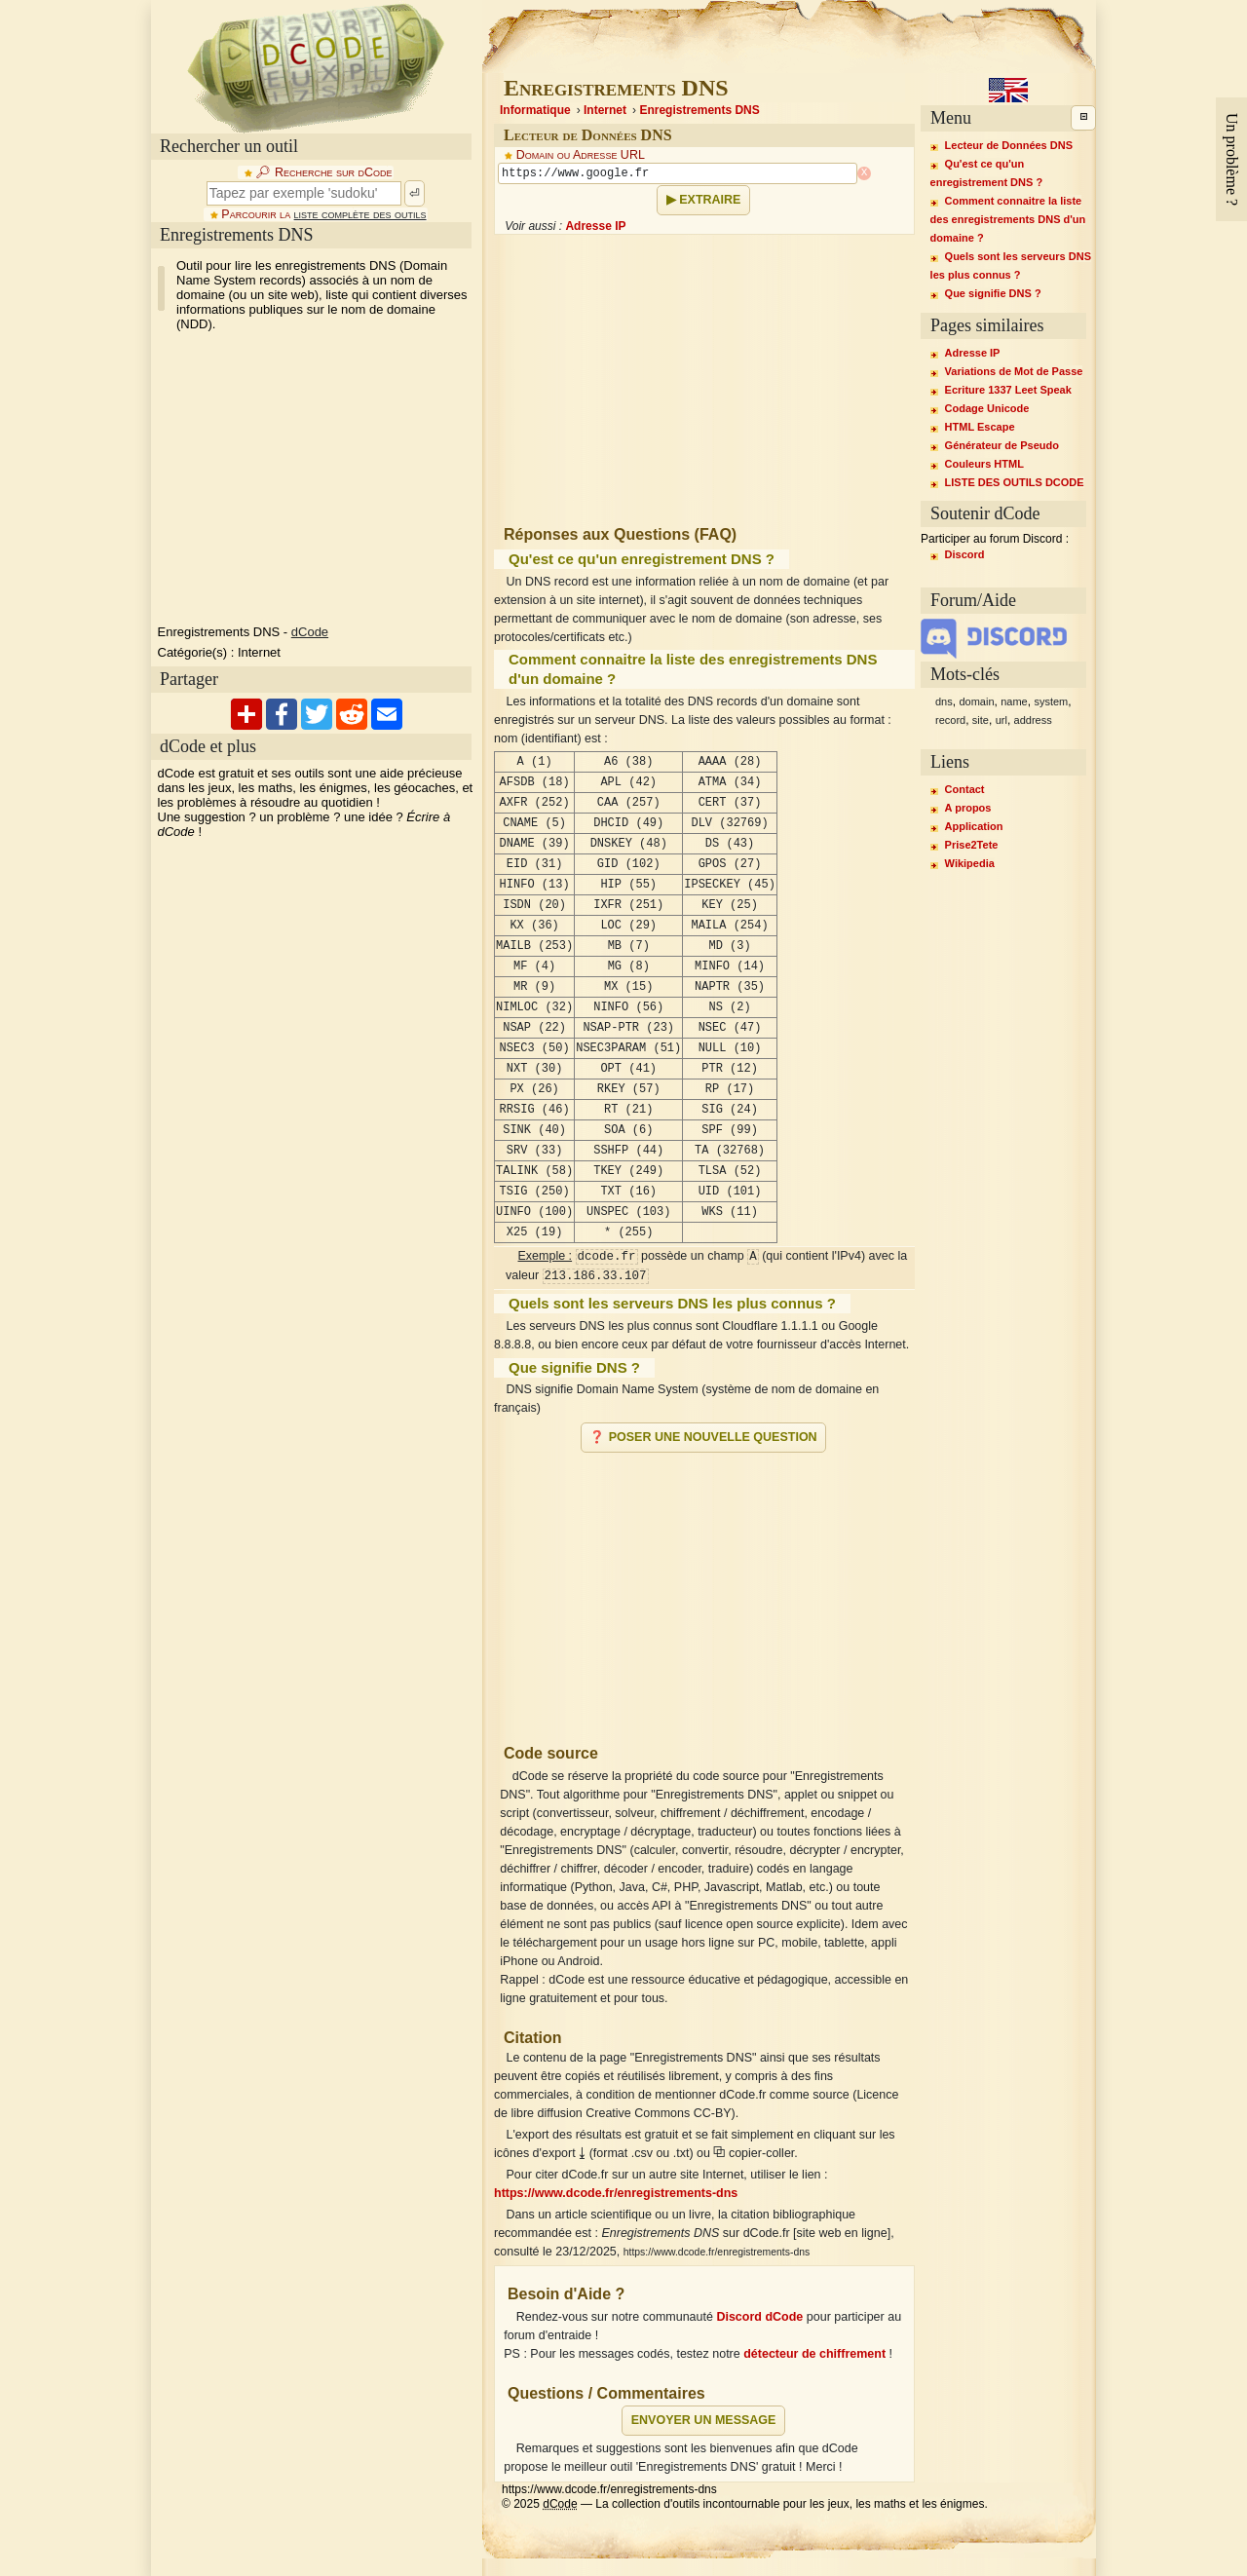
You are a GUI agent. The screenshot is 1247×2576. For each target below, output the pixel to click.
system (1051, 701)
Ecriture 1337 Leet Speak (1008, 390)
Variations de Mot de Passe (1014, 371)
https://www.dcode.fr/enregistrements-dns (615, 2193)
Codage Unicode (987, 408)
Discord (965, 554)
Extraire (709, 200)
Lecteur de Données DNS (1009, 145)
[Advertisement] (314, 478)
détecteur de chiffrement (814, 2354)
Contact (965, 789)
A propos (968, 808)
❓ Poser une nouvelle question (702, 1437)
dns (944, 701)
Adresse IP (595, 226)
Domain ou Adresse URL (580, 155)
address (1033, 720)
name (1014, 701)
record (950, 720)
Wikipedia (970, 863)
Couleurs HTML (984, 464)
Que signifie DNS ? (993, 293)
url (1001, 720)
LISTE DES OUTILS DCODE (1014, 482)
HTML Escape (980, 427)
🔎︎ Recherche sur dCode (323, 172)
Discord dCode (759, 2317)
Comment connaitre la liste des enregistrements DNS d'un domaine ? (1008, 219)
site (980, 720)
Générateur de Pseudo (1002, 445)
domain (976, 701)
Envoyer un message (703, 2420)
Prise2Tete (972, 845)
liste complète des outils (360, 214)
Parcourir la (323, 214)
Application (974, 826)
